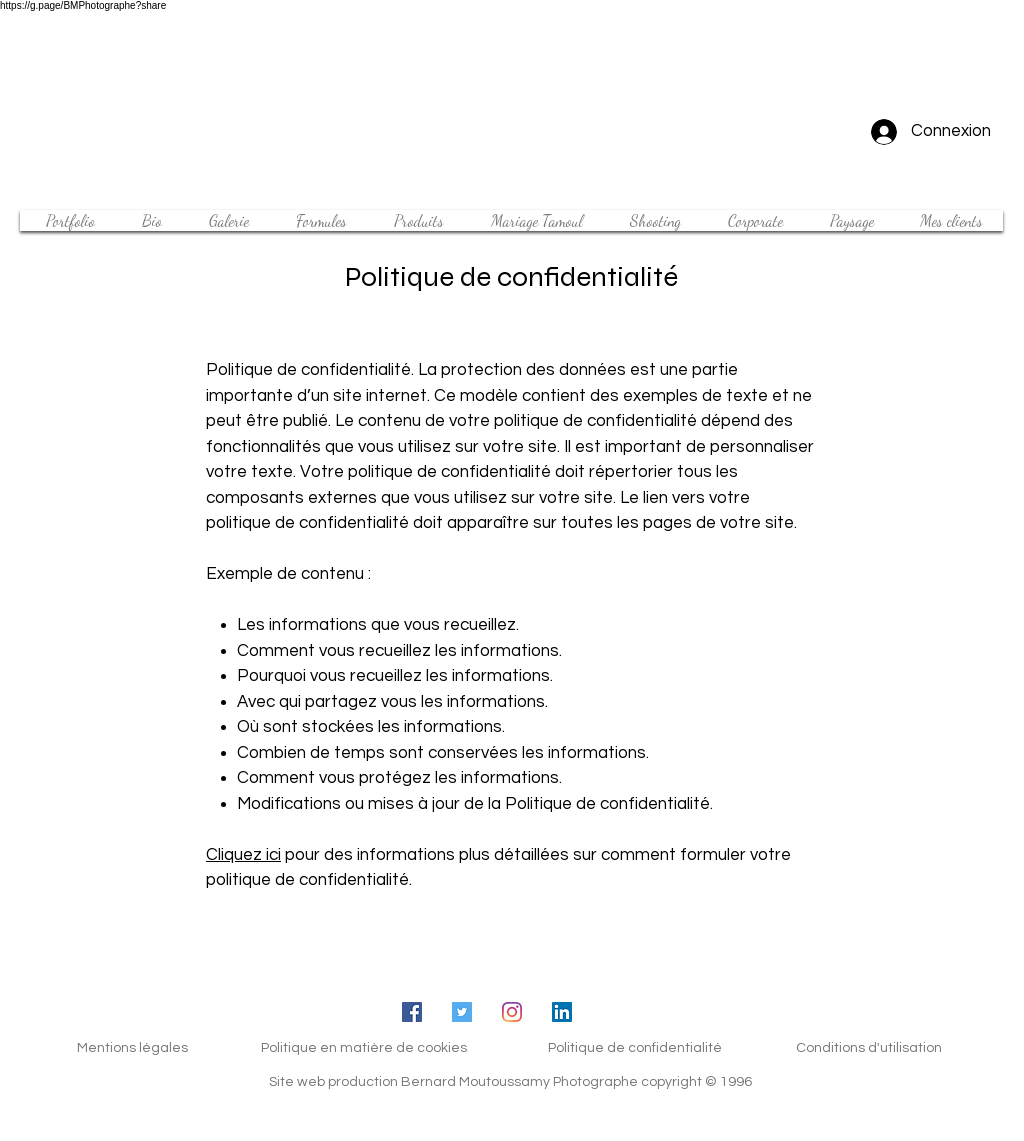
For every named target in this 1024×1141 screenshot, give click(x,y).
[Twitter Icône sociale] (462, 1012)
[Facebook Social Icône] (412, 1012)
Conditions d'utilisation (869, 1048)
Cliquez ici (243, 855)
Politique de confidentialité (635, 1048)
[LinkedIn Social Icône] (562, 1012)
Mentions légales (132, 1048)
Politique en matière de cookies (364, 1048)
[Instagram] (512, 1012)
